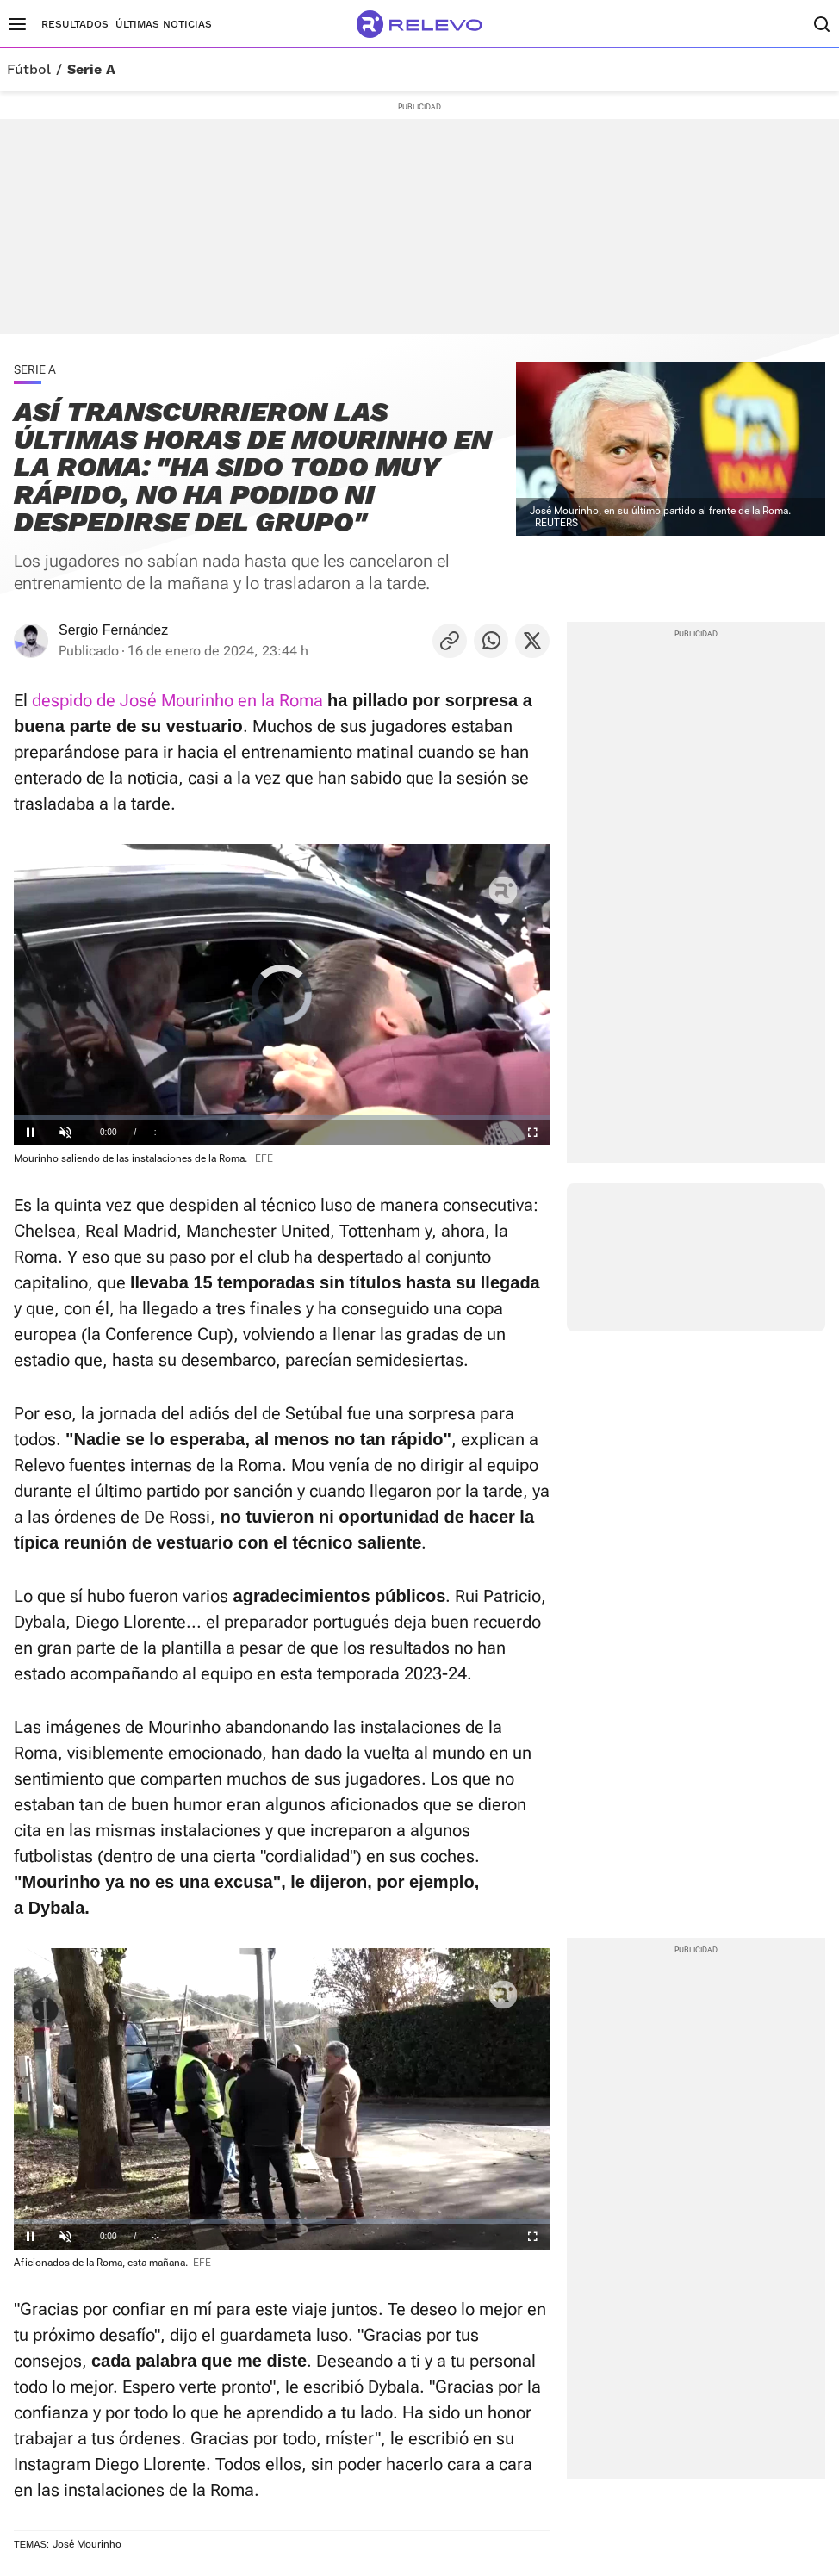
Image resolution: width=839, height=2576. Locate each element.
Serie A (91, 70)
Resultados (75, 24)
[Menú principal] (17, 24)
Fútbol (29, 70)
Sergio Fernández (113, 630)
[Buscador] (822, 24)
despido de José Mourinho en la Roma (175, 700)
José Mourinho (87, 2544)
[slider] (282, 1117)
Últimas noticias (163, 24)
